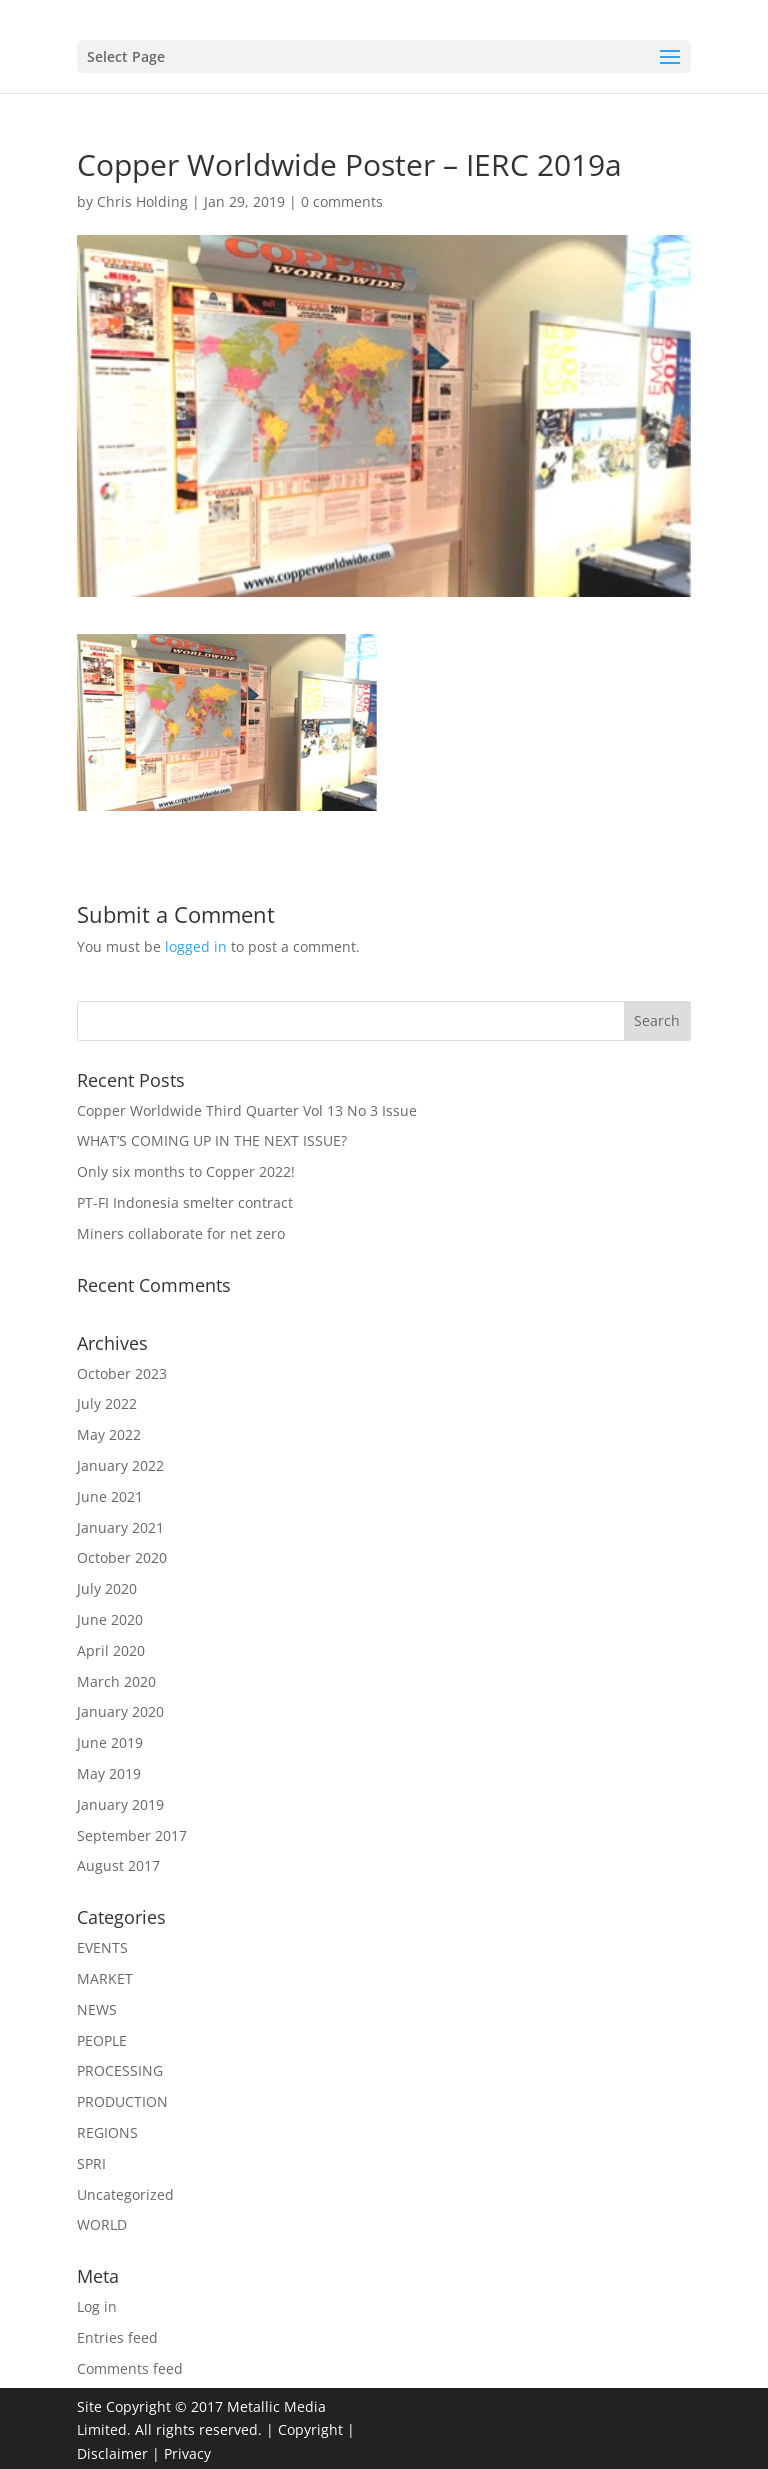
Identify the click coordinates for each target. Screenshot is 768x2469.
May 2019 (109, 1773)
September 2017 (132, 1835)
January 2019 (120, 1804)
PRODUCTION (122, 2101)
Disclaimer (112, 2453)
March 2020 (116, 1681)
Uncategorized (125, 2194)
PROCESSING (120, 2070)
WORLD (102, 2224)
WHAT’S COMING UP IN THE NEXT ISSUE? (212, 1140)
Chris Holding (142, 201)
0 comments (342, 201)
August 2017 (118, 1865)
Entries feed (117, 2337)
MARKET (105, 1978)
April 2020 (111, 1650)
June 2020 (110, 1619)
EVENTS (102, 1947)
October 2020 (122, 1557)
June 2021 (110, 1496)
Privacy (187, 2453)
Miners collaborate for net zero (181, 1233)
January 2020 (120, 1711)
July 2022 (107, 1403)
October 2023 (122, 1373)
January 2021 (120, 1527)
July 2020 (107, 1588)
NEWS (97, 2009)
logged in (196, 946)
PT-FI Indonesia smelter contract (185, 1202)
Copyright (310, 2429)
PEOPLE (102, 2040)
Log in (97, 2306)
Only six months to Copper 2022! (186, 1171)
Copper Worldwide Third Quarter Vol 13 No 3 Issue (247, 1110)
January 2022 (120, 1465)
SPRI (91, 2163)
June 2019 (110, 1742)
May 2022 (109, 1434)
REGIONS (107, 2132)
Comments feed (130, 2368)
